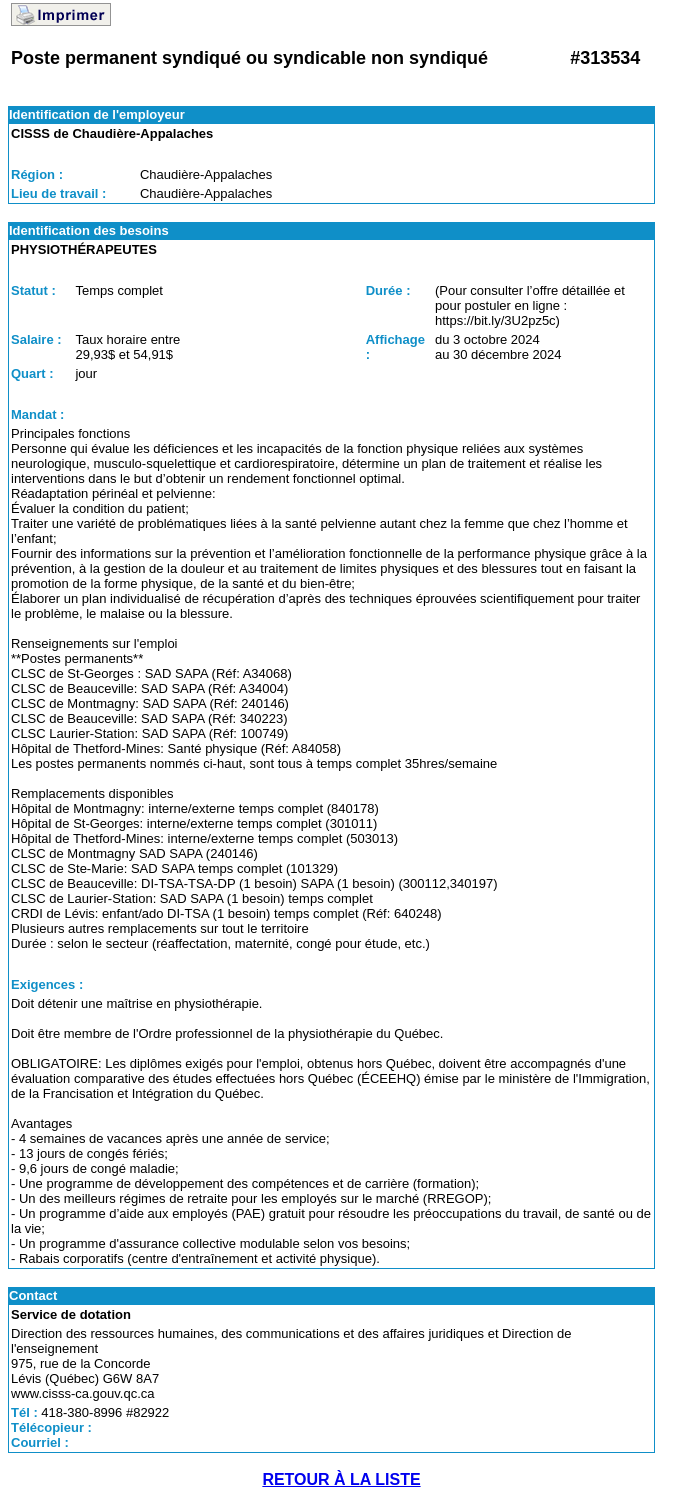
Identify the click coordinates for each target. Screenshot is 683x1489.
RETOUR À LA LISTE (341, 1479)
